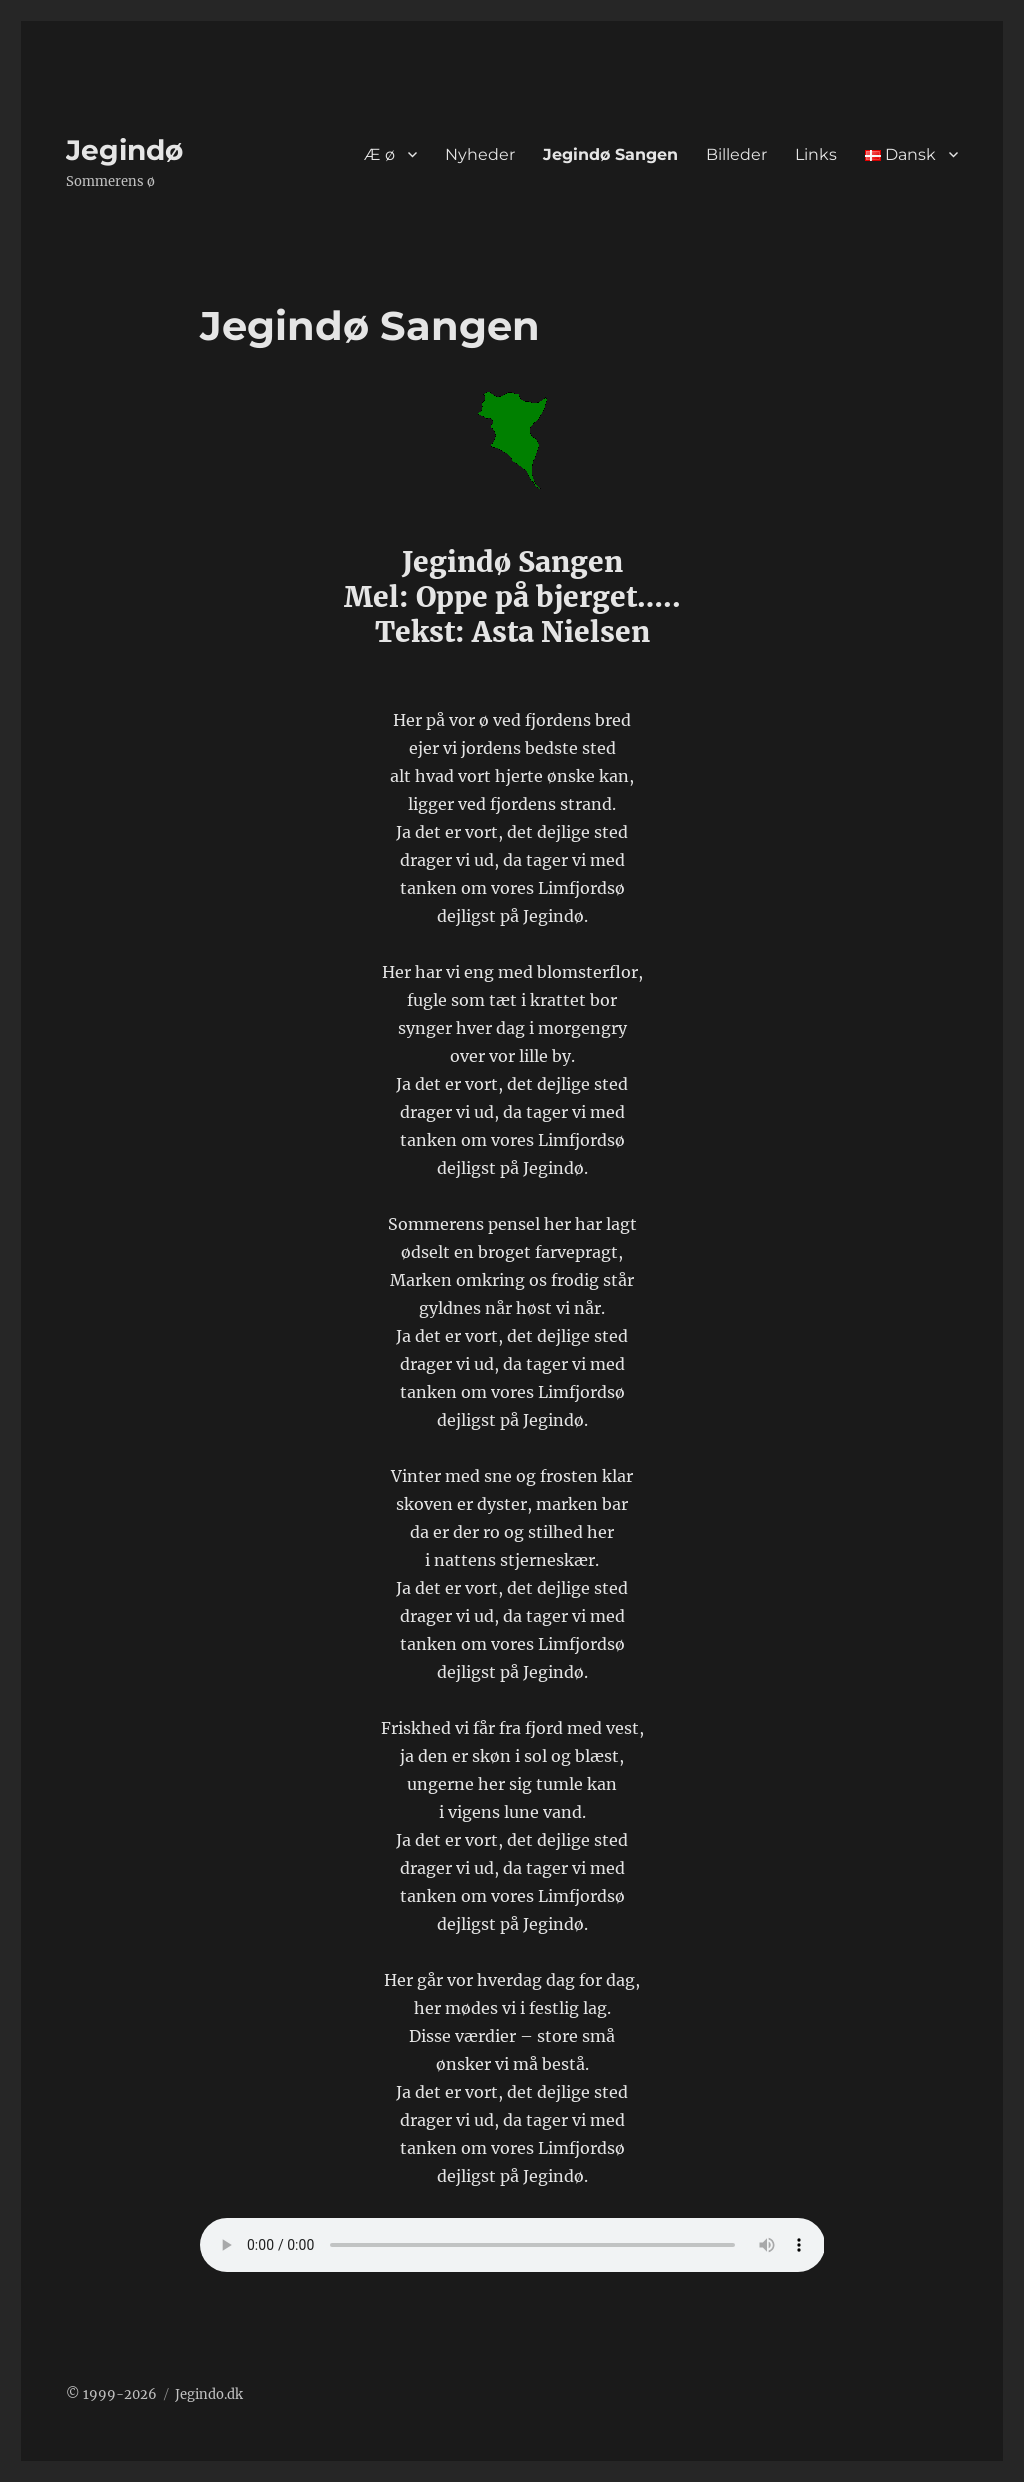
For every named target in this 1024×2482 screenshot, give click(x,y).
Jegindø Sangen (610, 154)
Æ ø (379, 154)
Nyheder (480, 154)
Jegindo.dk (209, 2394)
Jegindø (124, 150)
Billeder (736, 154)
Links (816, 154)
